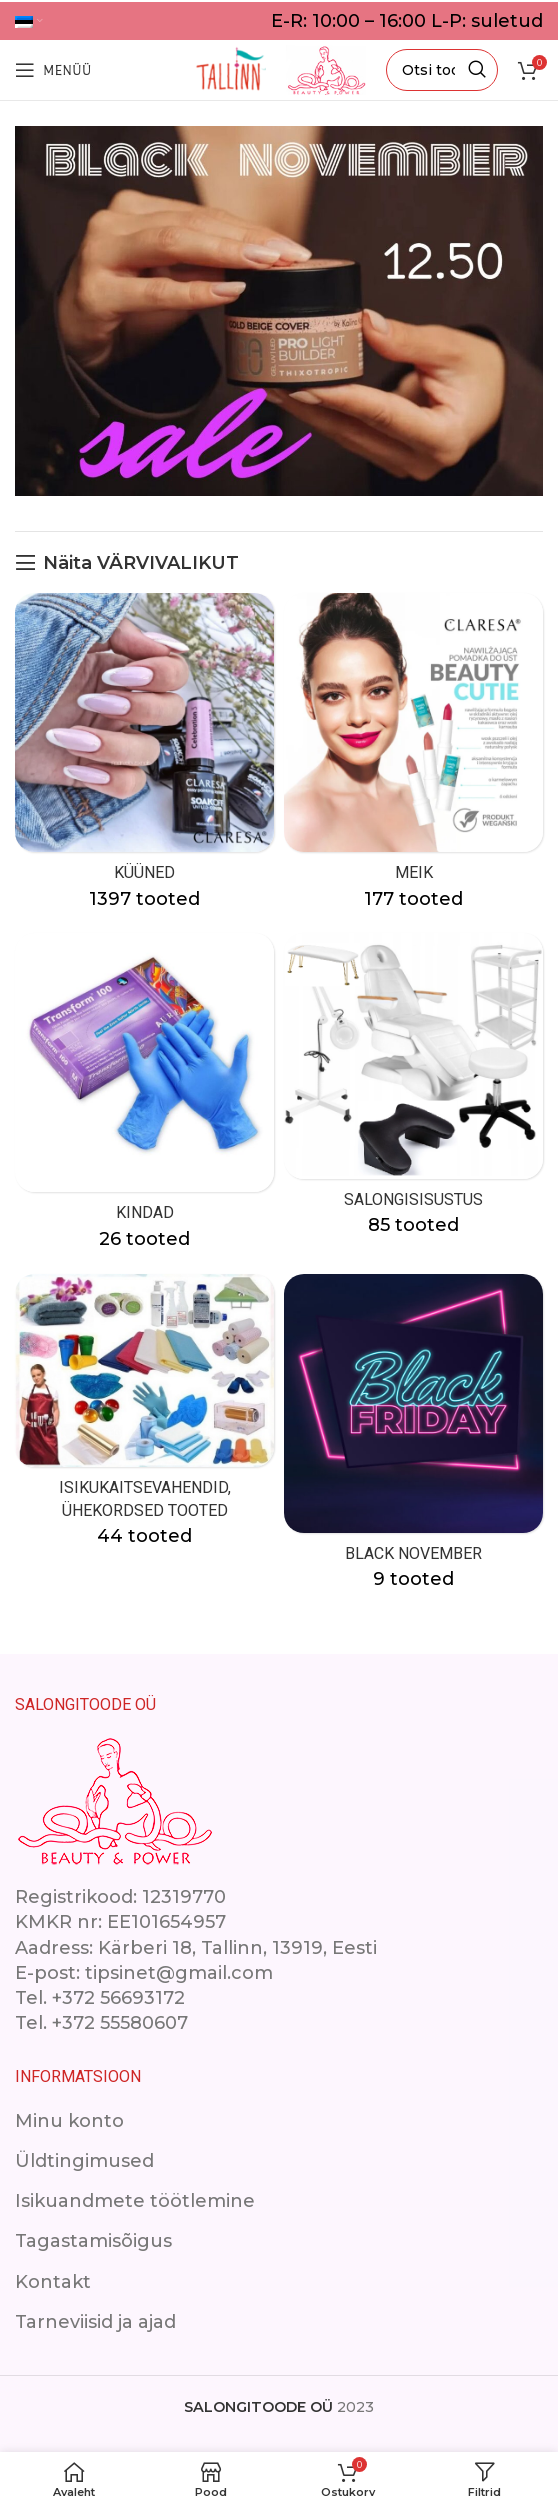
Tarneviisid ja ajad (95, 2322)
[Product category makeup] (413, 758)
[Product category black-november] (413, 1439)
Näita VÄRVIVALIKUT (141, 563)
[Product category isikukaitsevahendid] (144, 1417)
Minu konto (69, 2121)
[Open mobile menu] (53, 70)
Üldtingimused (84, 2161)
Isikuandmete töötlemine (135, 2201)
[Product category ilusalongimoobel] (413, 1091)
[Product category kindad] (144, 1098)
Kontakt (53, 2282)
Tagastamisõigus (93, 2241)
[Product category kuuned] (144, 758)
